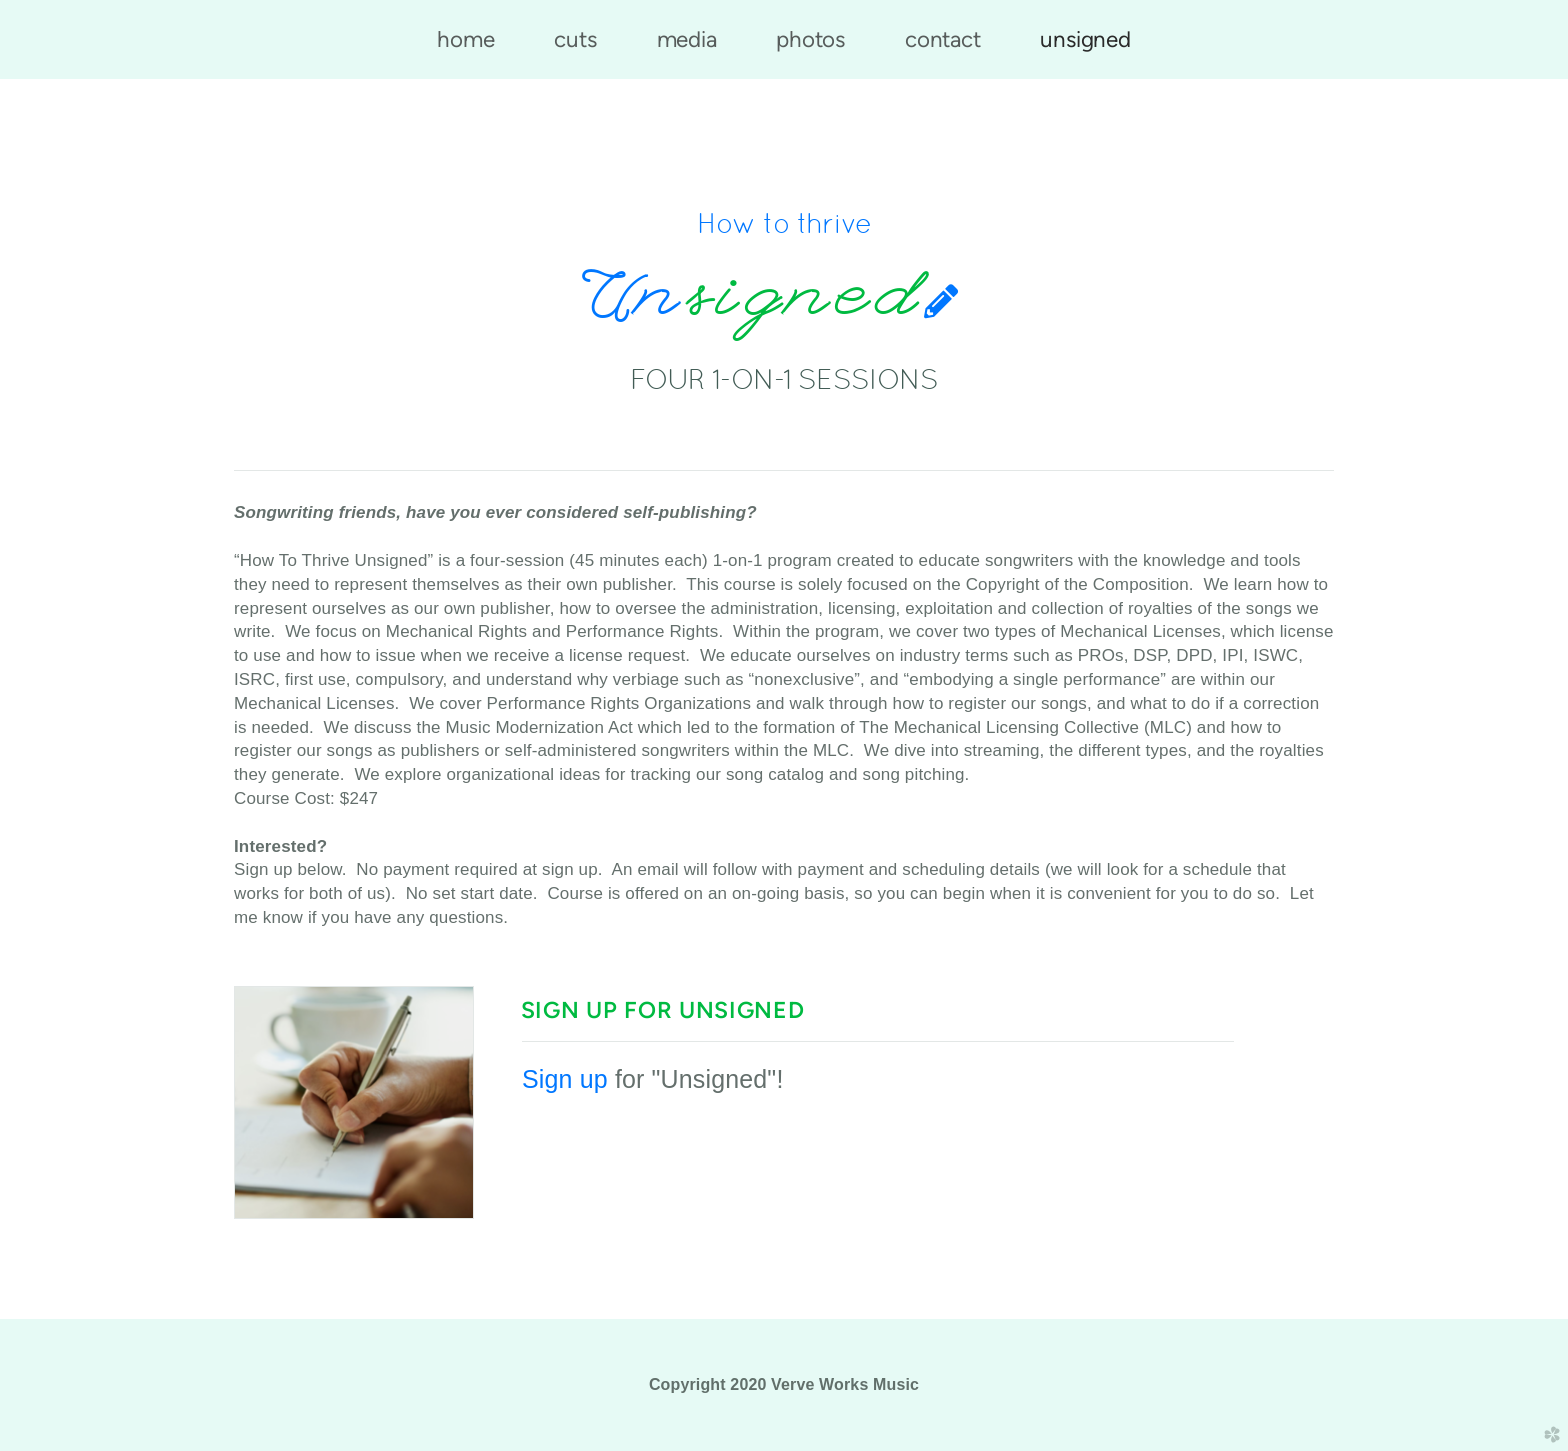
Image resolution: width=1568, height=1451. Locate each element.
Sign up (565, 1079)
